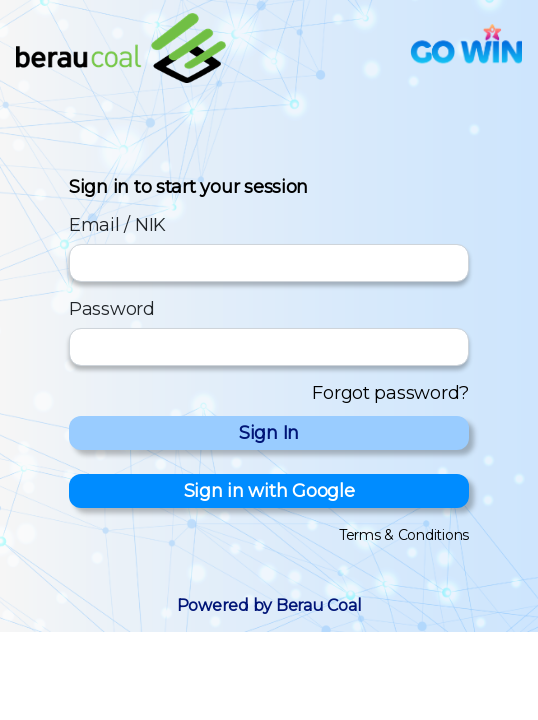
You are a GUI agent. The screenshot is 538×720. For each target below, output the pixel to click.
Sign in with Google (269, 491)
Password (112, 309)
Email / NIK (117, 225)
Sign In (269, 433)
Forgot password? (390, 393)
